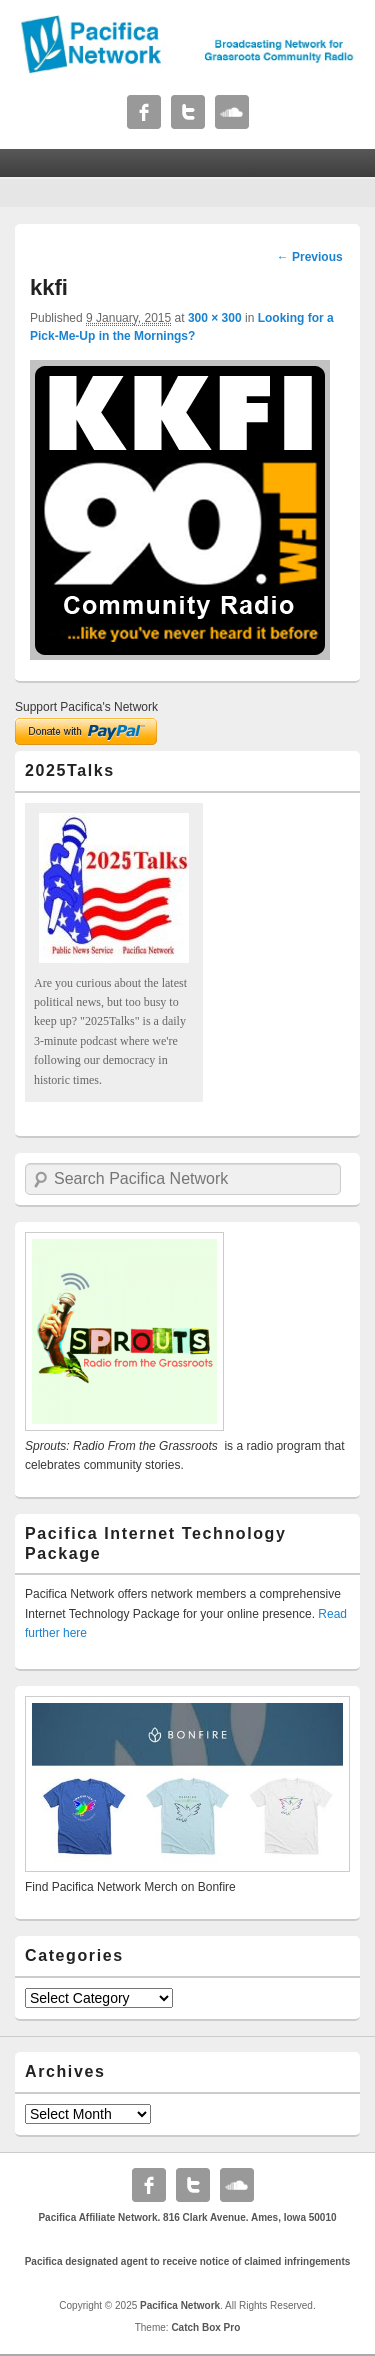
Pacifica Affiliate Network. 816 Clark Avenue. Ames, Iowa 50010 (187, 2217)
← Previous (310, 257)
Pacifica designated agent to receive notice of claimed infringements (188, 2261)
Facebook (144, 112)
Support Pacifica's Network (86, 707)
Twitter (188, 112)
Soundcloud (232, 112)
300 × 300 (215, 318)
